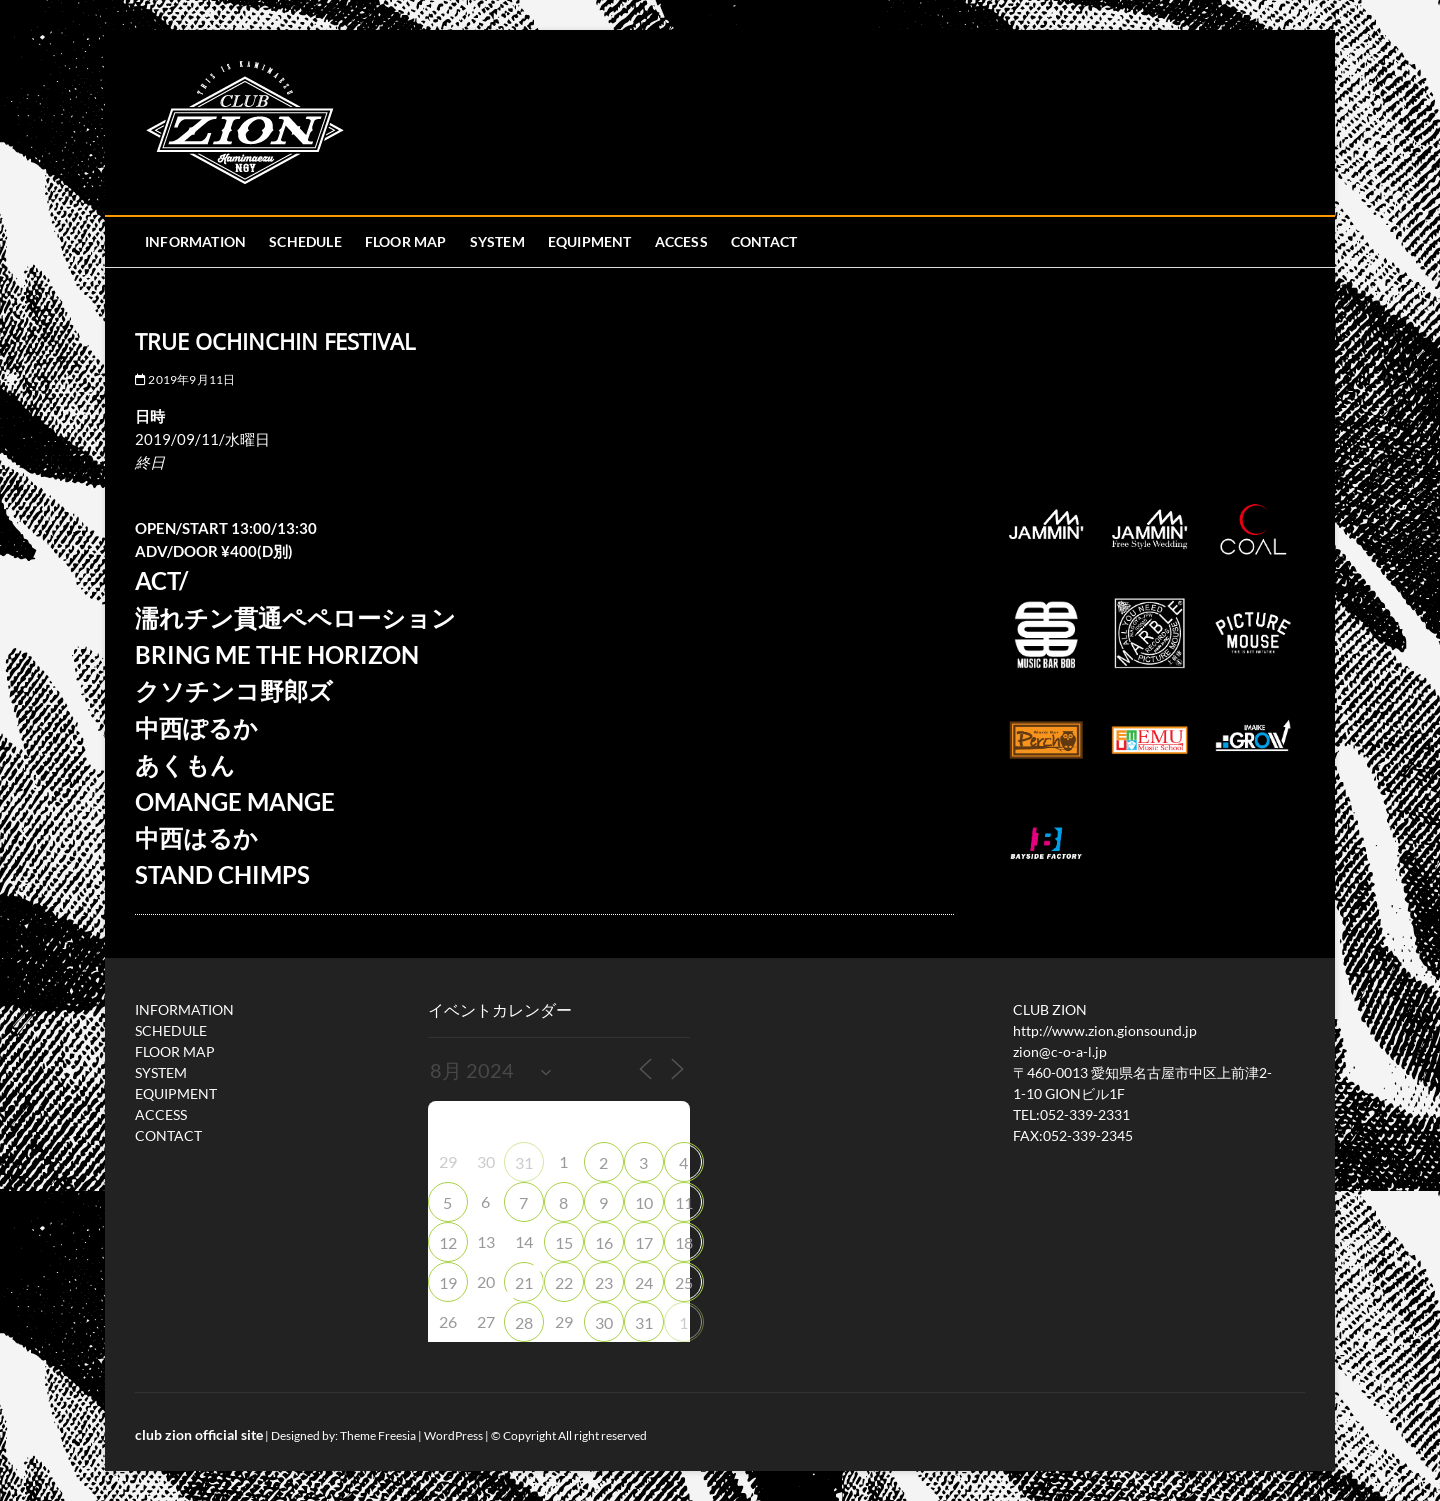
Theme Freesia (378, 1435)
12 (448, 1242)
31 (524, 1162)
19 (448, 1282)
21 (524, 1282)
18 (684, 1242)
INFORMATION (195, 241)
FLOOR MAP (406, 241)
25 (684, 1282)
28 (524, 1322)
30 (604, 1322)
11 (684, 1202)
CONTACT (764, 241)
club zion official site (199, 1434)
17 (644, 1242)
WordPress (453, 1435)
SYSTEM (497, 241)
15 (564, 1242)
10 (644, 1202)
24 (644, 1282)
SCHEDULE (305, 241)
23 (604, 1282)
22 (564, 1282)
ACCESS (681, 241)
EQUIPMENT (590, 241)
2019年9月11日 (185, 379)
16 (604, 1242)
